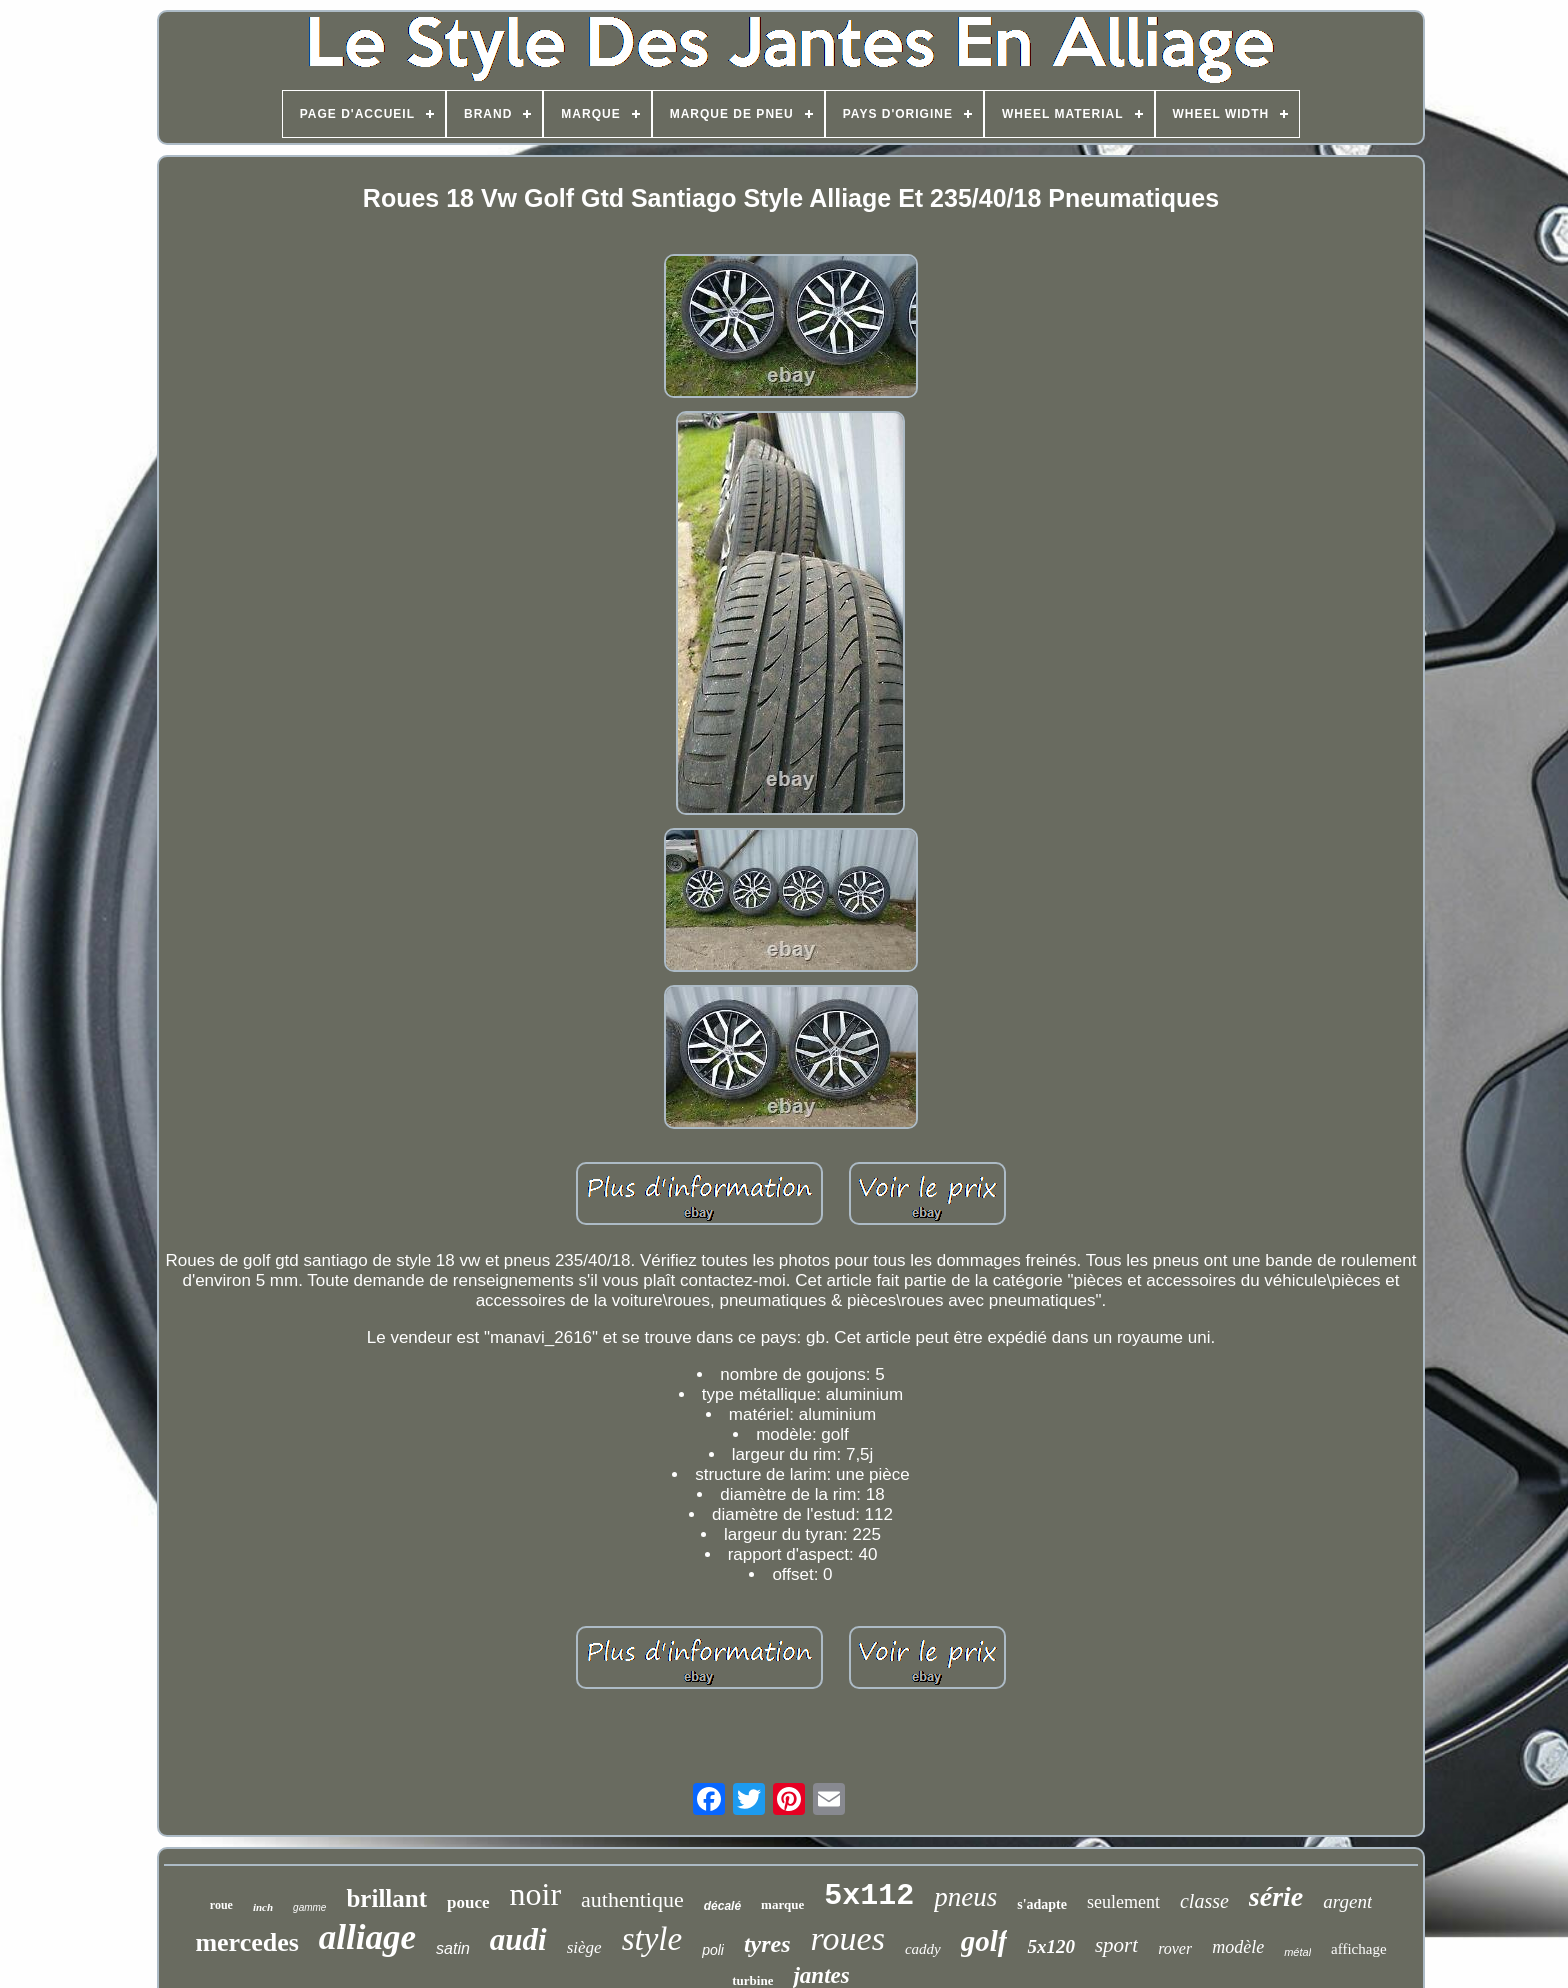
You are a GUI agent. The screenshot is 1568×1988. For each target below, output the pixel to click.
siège (584, 1947)
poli (713, 1950)
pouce (468, 1902)
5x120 (1051, 1946)
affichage (1359, 1949)
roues (848, 1938)
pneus (965, 1897)
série (1276, 1896)
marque (782, 1904)
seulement (1123, 1902)
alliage (367, 1937)
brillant (386, 1898)
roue (221, 1905)
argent (1347, 1901)
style (652, 1939)
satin (453, 1948)
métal (1297, 1952)
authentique (632, 1899)
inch (263, 1907)
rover (1175, 1948)
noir (536, 1894)
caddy (923, 1949)
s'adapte (1042, 1904)
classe (1204, 1901)
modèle (1238, 1947)
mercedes (246, 1942)
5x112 (869, 1896)
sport (1116, 1945)
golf (984, 1941)
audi (518, 1939)
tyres (767, 1944)
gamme (309, 1907)
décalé (722, 1906)
